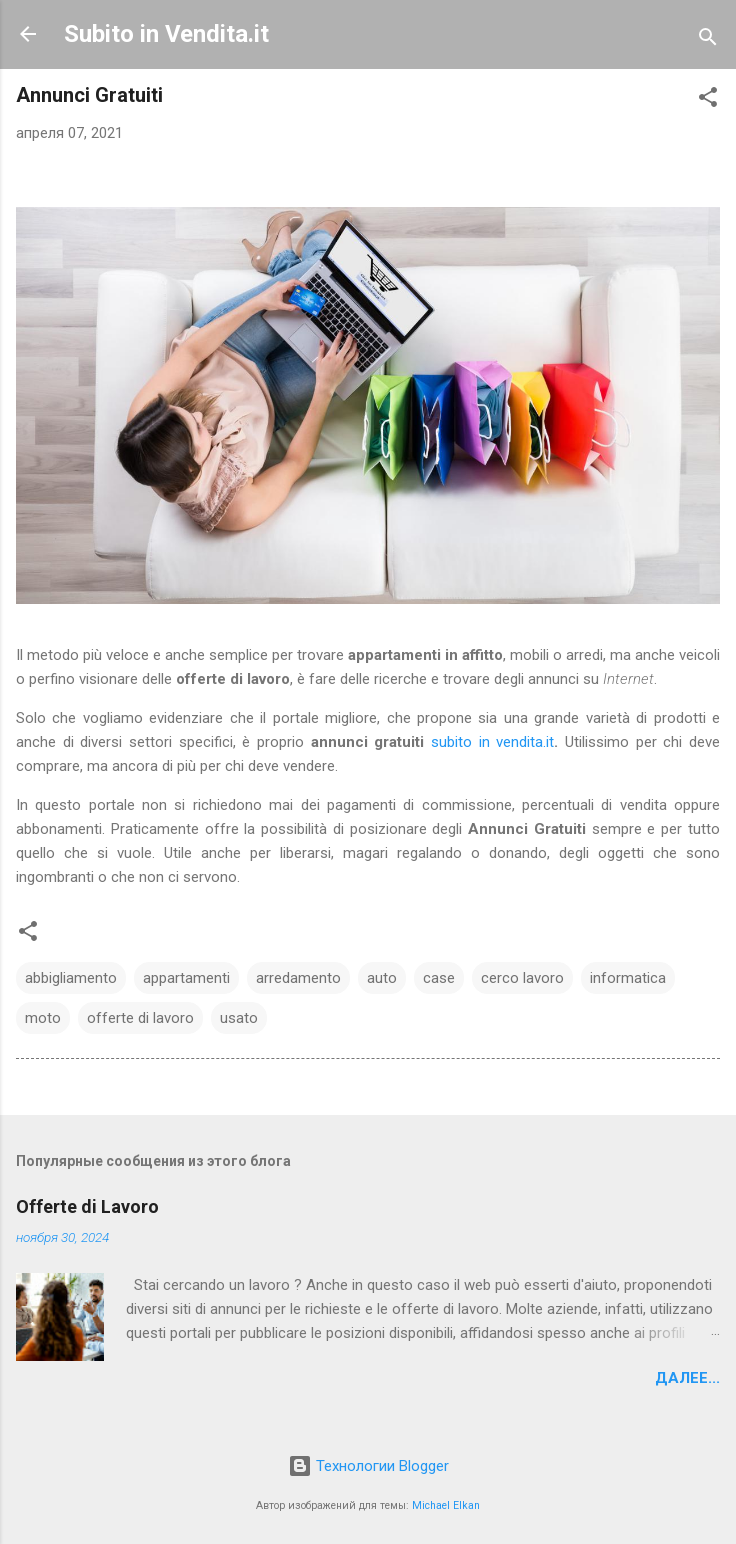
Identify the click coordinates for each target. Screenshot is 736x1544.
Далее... (687, 1378)
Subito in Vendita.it (166, 34)
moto (43, 1018)
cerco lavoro (522, 978)
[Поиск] (708, 40)
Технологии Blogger (368, 1466)
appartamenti (186, 978)
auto (382, 978)
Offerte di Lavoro (87, 1206)
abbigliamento (71, 978)
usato (239, 1018)
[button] (708, 100)
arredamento (298, 978)
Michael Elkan (446, 1505)
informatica (628, 978)
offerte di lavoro (140, 1018)
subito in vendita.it (492, 742)
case (439, 978)
